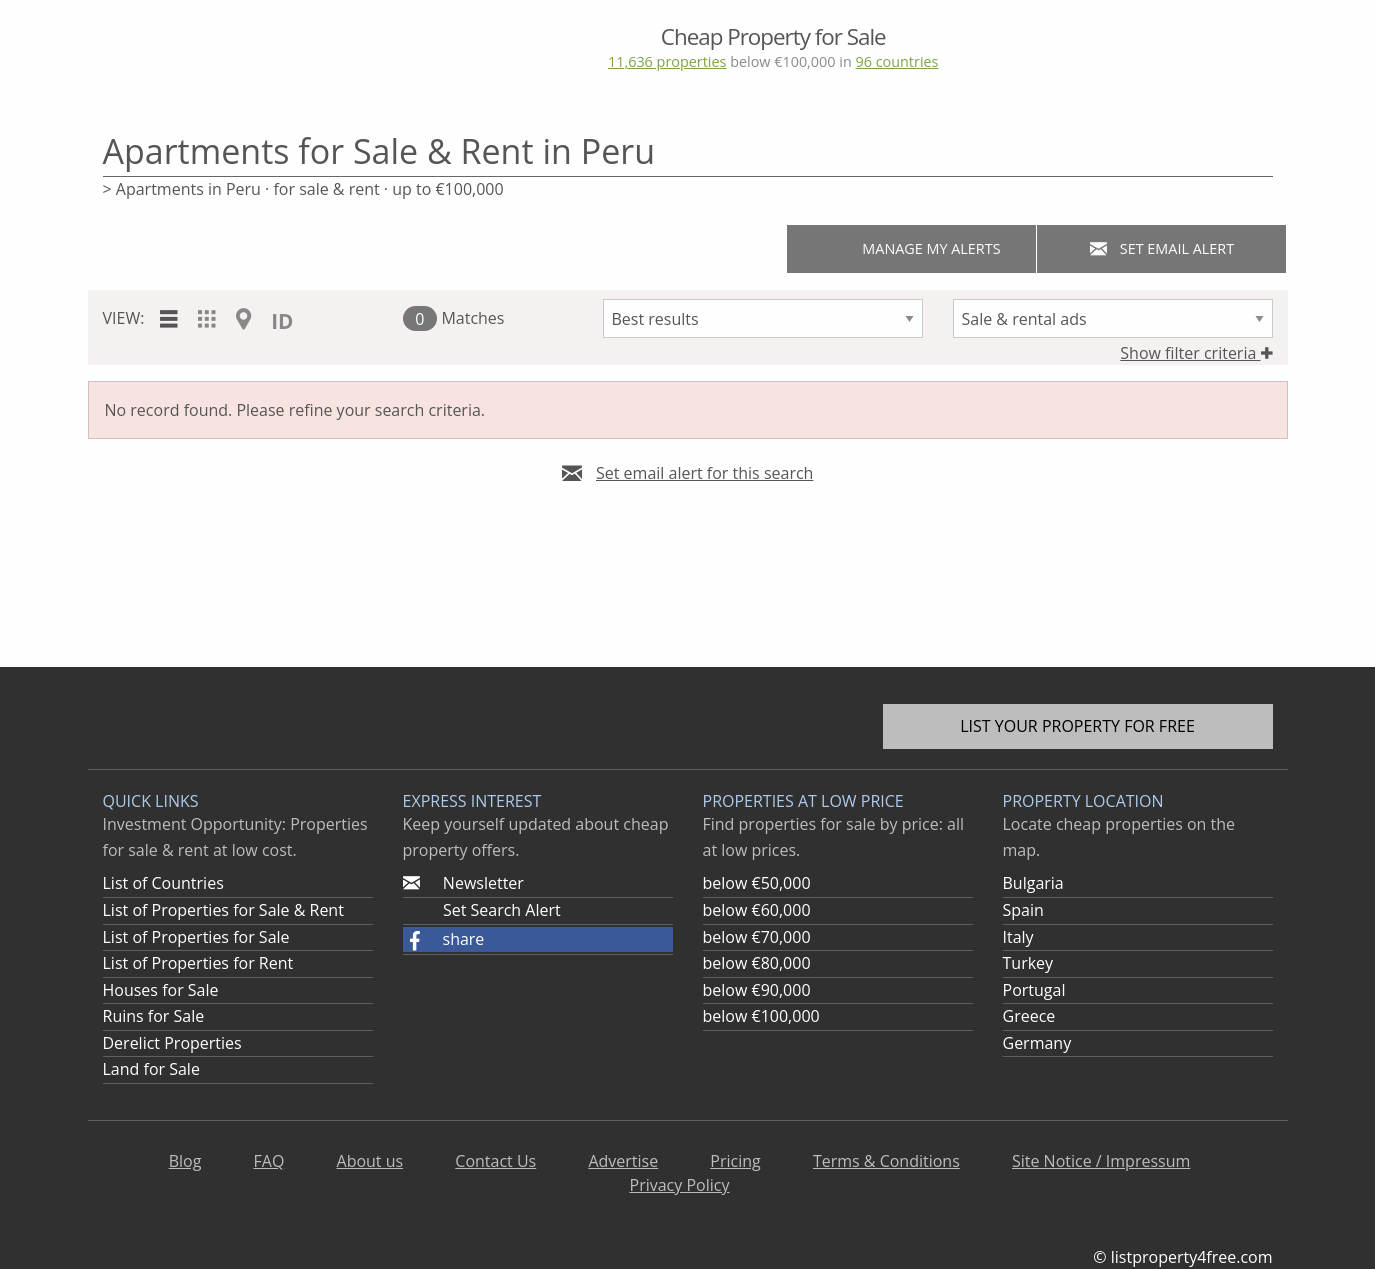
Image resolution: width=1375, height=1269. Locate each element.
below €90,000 (757, 990)
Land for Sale (151, 1069)
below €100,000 (761, 1016)
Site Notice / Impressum (1101, 1161)
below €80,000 (757, 963)
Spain (1023, 910)
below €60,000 (757, 910)
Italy (1018, 937)
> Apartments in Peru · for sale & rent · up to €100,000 (303, 189)
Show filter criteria (1196, 353)
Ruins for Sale (154, 1016)
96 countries (896, 61)
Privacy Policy (680, 1185)
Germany (1037, 1043)
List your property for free (1077, 726)
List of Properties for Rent (198, 963)
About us (370, 1161)
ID (282, 321)
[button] (538, 940)
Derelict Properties (172, 1043)
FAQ (269, 1161)
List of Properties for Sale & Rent (223, 910)
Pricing (735, 1161)
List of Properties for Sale (196, 937)
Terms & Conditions (886, 1161)
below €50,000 (757, 883)
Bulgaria (1033, 883)
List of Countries (163, 883)
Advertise (623, 1161)
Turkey (1028, 963)
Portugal (1034, 990)
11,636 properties (667, 61)
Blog (185, 1161)
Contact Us (495, 1161)
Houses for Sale (161, 990)
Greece (1029, 1016)
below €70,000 (757, 937)
